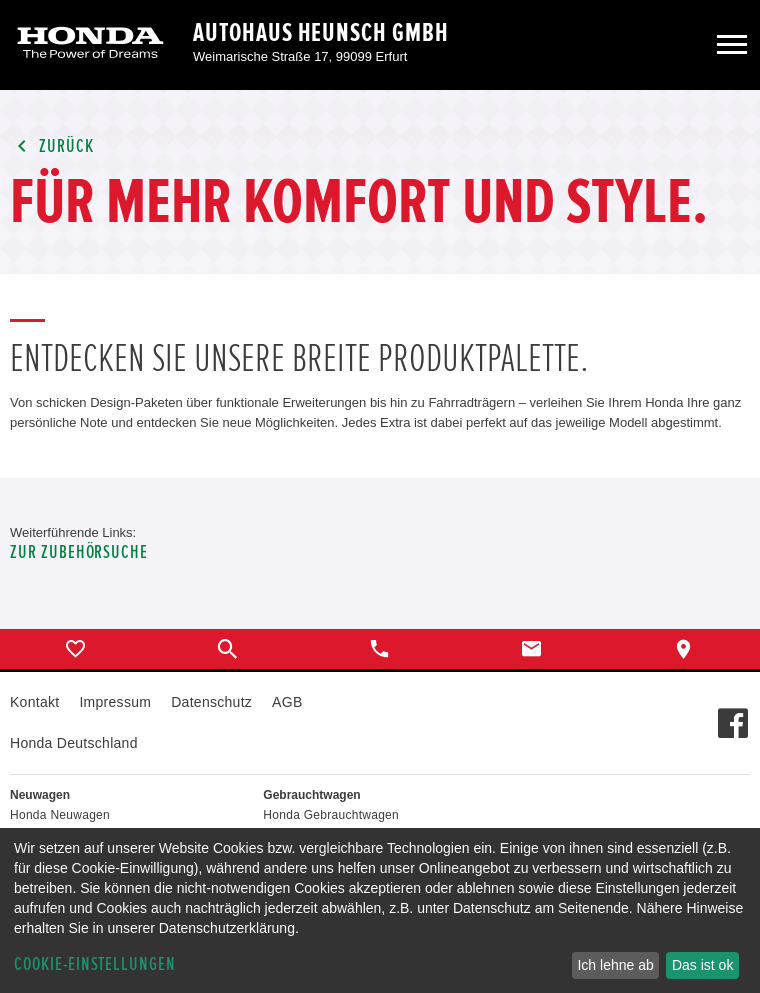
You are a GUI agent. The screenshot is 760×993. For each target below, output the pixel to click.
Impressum (115, 702)
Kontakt (34, 702)
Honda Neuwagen (60, 815)
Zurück (52, 146)
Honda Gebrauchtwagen (331, 815)
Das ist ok (702, 965)
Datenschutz (211, 702)
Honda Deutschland (74, 743)
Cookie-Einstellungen (95, 964)
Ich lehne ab (615, 965)
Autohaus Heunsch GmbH (321, 33)
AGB (287, 702)
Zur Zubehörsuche (79, 552)
